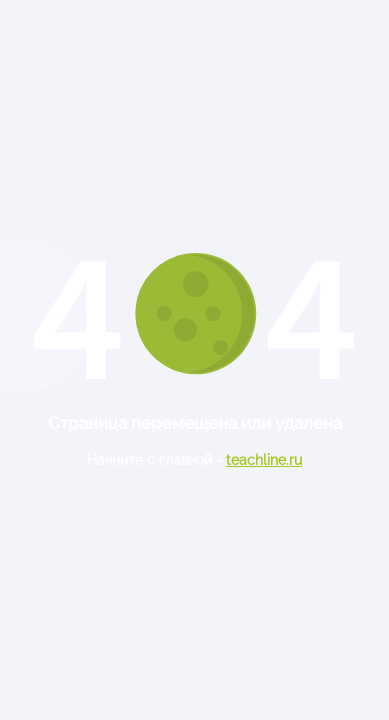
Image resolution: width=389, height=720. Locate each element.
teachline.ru (264, 460)
